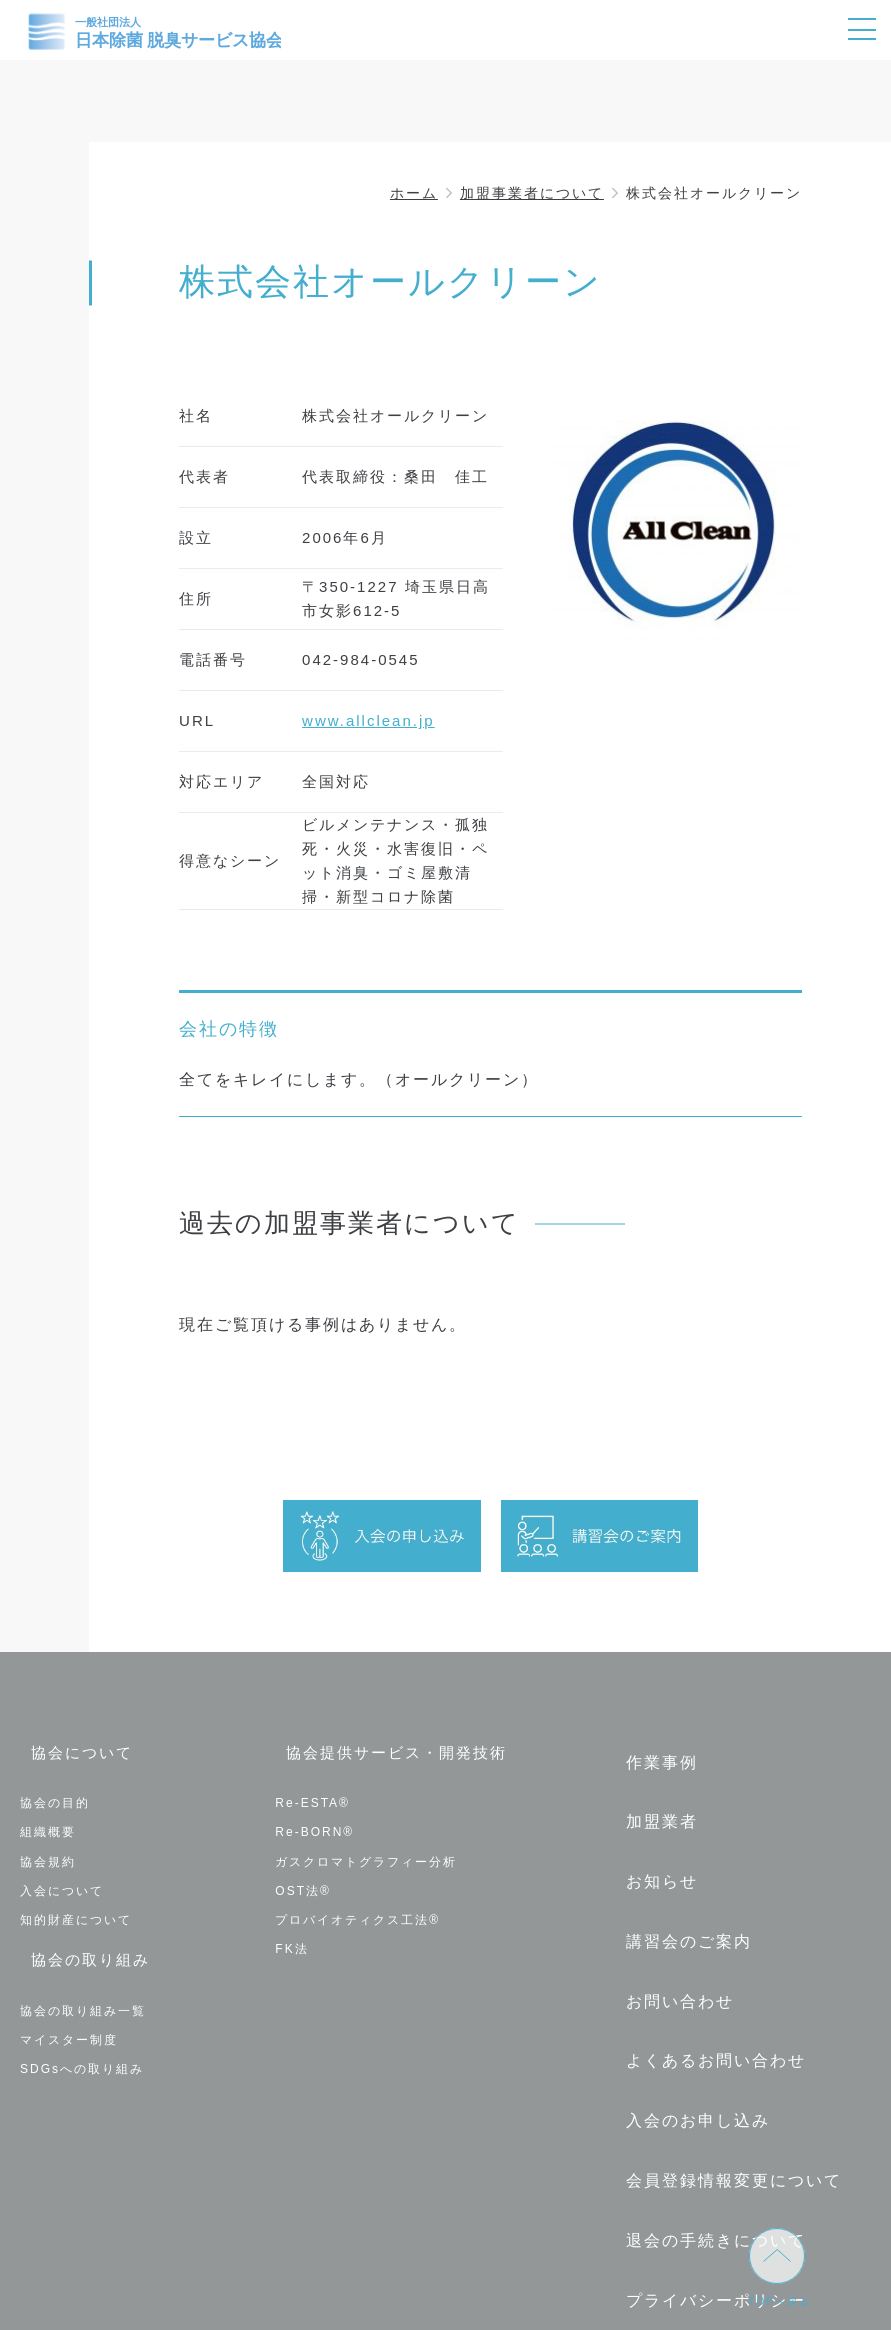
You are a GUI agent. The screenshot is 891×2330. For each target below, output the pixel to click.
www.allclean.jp (368, 720)
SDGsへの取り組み (82, 2047)
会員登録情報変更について (724, 2074)
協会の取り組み (83, 1951)
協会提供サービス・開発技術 (392, 1754)
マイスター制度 (69, 2018)
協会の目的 (55, 1792)
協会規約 (48, 1850)
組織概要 (48, 1821)
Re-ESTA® (312, 1792)
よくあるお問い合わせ (706, 1982)
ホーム (414, 193)
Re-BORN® (314, 1821)
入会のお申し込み (688, 2028)
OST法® (303, 1880)
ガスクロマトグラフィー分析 (366, 1850)
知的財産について (76, 1909)
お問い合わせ (670, 1937)
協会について (74, 1754)
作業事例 (652, 1754)
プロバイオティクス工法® (357, 1909)
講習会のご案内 (679, 1891)
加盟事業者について (532, 193)
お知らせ (652, 1846)
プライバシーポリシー (706, 2165)
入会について (62, 1880)
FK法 (291, 1938)
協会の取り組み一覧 (83, 1989)
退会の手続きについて (706, 2119)
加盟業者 (652, 1800)
